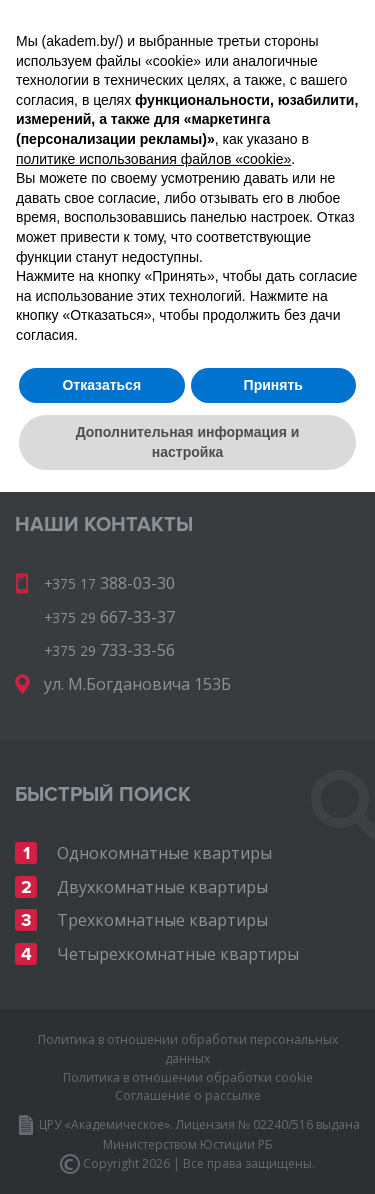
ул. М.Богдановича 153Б (137, 684)
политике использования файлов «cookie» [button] (153, 860)
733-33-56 (265, 156)
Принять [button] (273, 1086)
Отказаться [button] (101, 1086)
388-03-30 (244, 128)
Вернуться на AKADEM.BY (103, 419)
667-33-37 (120, 156)
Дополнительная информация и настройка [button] (188, 1144)
